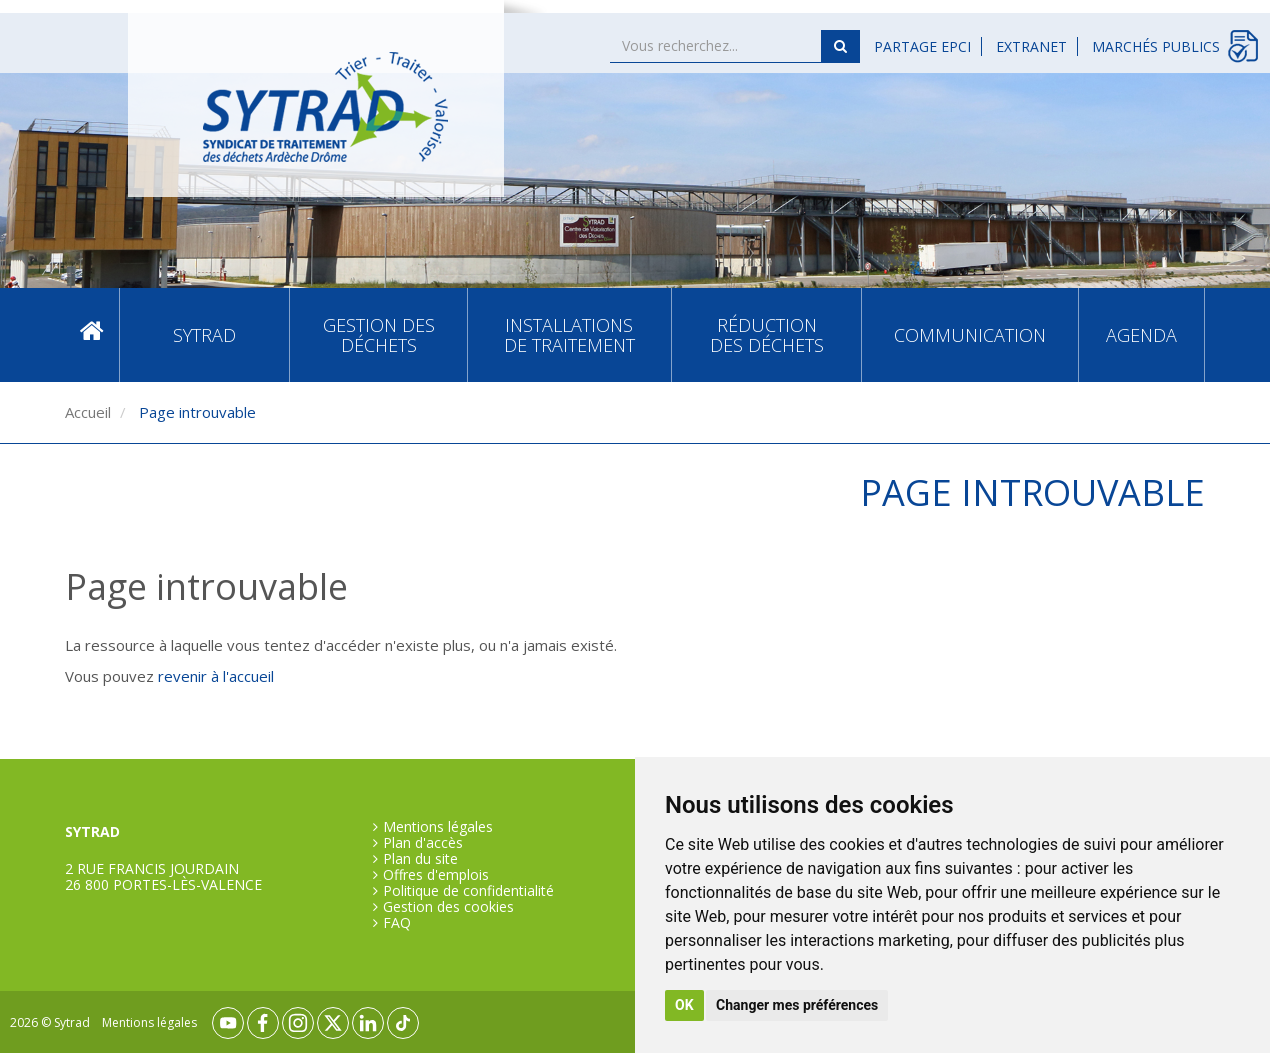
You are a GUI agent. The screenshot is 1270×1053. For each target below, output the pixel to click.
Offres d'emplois (436, 875)
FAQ (397, 923)
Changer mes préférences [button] (797, 1005)
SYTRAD (204, 335)
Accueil (92, 335)
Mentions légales (438, 827)
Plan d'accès (423, 843)
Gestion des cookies (448, 907)
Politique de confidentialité (468, 891)
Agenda (1141, 335)
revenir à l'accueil (216, 676)
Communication (970, 335)
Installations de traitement (569, 335)
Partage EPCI (922, 46)
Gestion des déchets (379, 335)
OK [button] (684, 1005)
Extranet (1031, 46)
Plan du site (420, 859)
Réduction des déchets (767, 335)
